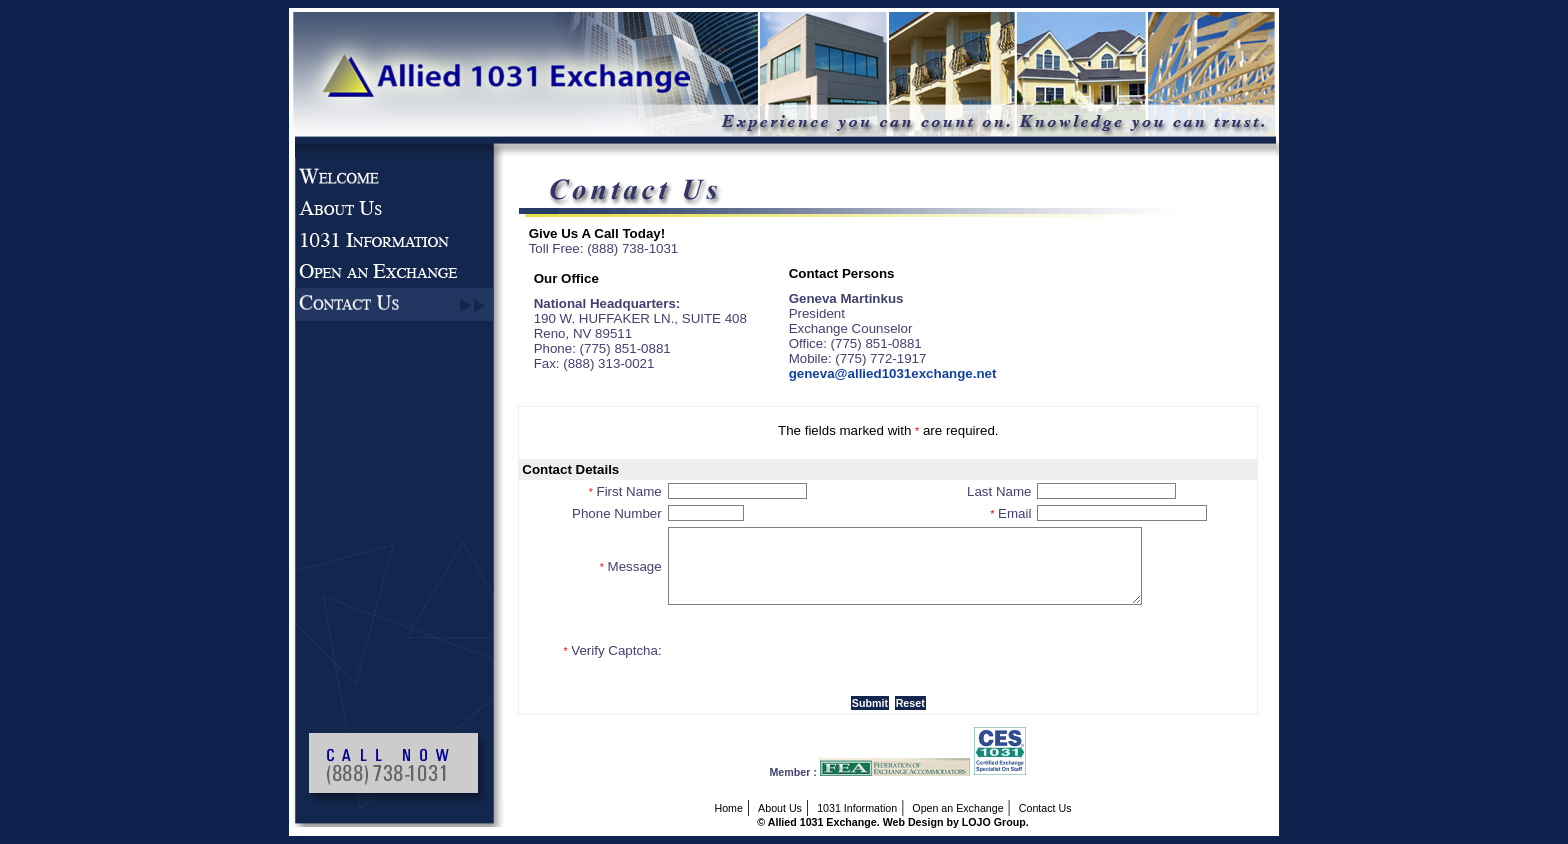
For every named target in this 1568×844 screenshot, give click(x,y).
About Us (780, 808)
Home (728, 808)
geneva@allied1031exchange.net (893, 373)
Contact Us (1045, 808)
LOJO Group (994, 822)
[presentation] (820, 650)
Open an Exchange (957, 808)
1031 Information (857, 808)
